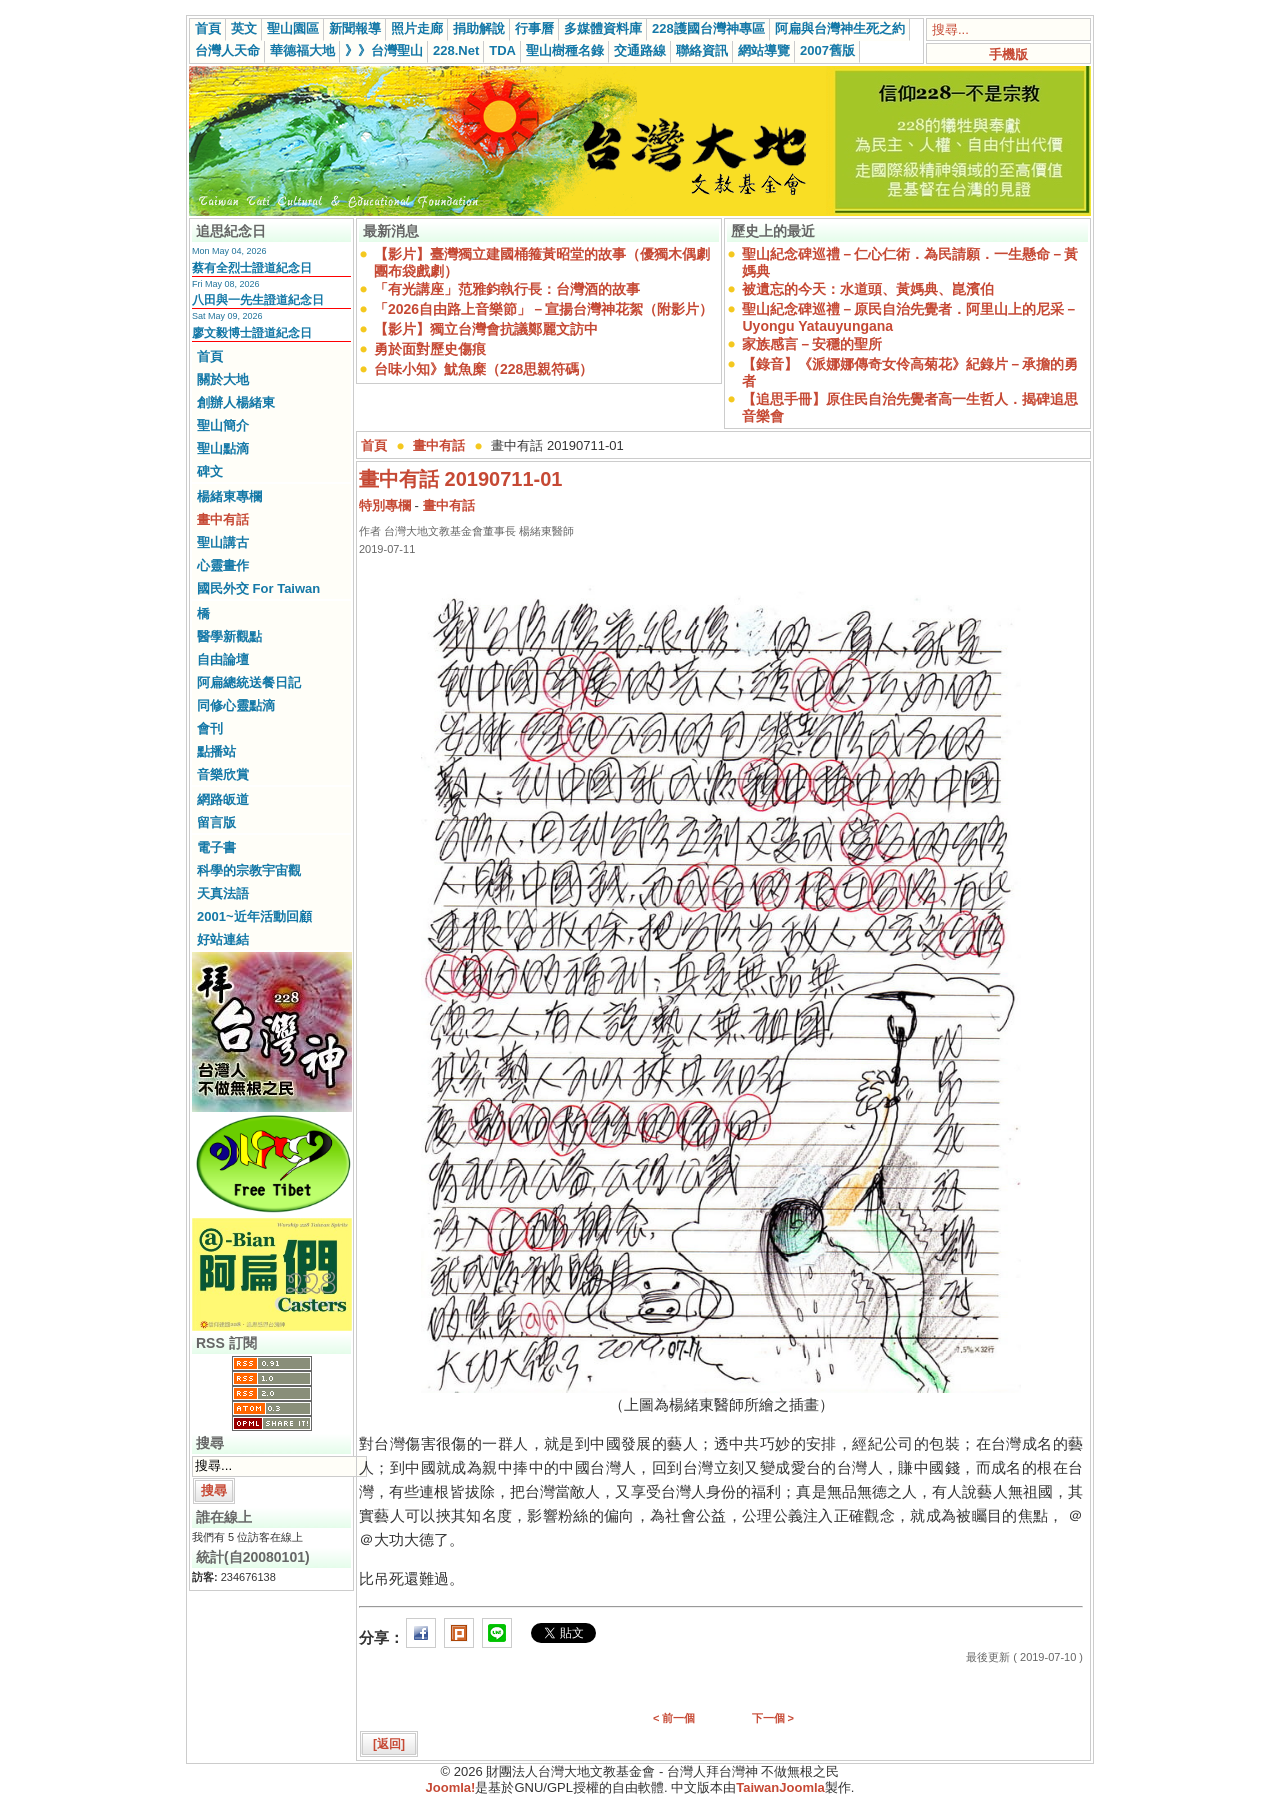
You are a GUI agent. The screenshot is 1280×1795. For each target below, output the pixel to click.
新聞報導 (355, 28)
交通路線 (640, 50)
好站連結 (223, 939)
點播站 (216, 751)
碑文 (210, 471)
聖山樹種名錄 (565, 50)
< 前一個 (674, 1718)
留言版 (216, 822)
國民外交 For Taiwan (258, 588)
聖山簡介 (223, 425)
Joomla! (451, 1787)
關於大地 (223, 379)
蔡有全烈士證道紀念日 (252, 268)
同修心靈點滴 (236, 705)
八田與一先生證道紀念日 (258, 300)
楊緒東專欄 (229, 496)
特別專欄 (385, 505)
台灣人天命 (227, 50)
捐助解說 (479, 28)
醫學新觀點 (229, 636)
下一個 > (773, 1718)
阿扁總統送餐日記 (249, 682)
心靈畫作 (223, 565)
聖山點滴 (223, 448)
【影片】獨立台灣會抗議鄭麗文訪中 (486, 329)
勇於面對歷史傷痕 (430, 349)
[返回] (389, 1744)
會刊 (210, 728)
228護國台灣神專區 (708, 28)
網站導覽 (764, 50)
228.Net (456, 50)
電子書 (216, 847)
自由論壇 (223, 659)
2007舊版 (827, 50)
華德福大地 (302, 50)
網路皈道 (223, 799)
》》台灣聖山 (384, 50)
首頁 (208, 28)
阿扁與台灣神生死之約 (840, 28)
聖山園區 (293, 28)
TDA (502, 50)
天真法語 (223, 893)
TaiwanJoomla (780, 1787)
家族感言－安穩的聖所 (812, 344)
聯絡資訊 (702, 50)
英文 (244, 28)
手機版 (1008, 54)
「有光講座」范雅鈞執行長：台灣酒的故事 (507, 289)
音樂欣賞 (223, 774)
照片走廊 (417, 28)
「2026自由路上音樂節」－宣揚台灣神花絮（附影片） (543, 309)
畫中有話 (223, 519)
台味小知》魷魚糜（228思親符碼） (483, 369)
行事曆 (534, 28)
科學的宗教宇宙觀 (249, 870)
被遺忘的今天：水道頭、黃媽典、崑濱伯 (868, 289)
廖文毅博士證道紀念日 (252, 333)
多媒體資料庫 (603, 28)
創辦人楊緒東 (236, 402)
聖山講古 (223, 542)
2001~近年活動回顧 (254, 916)
